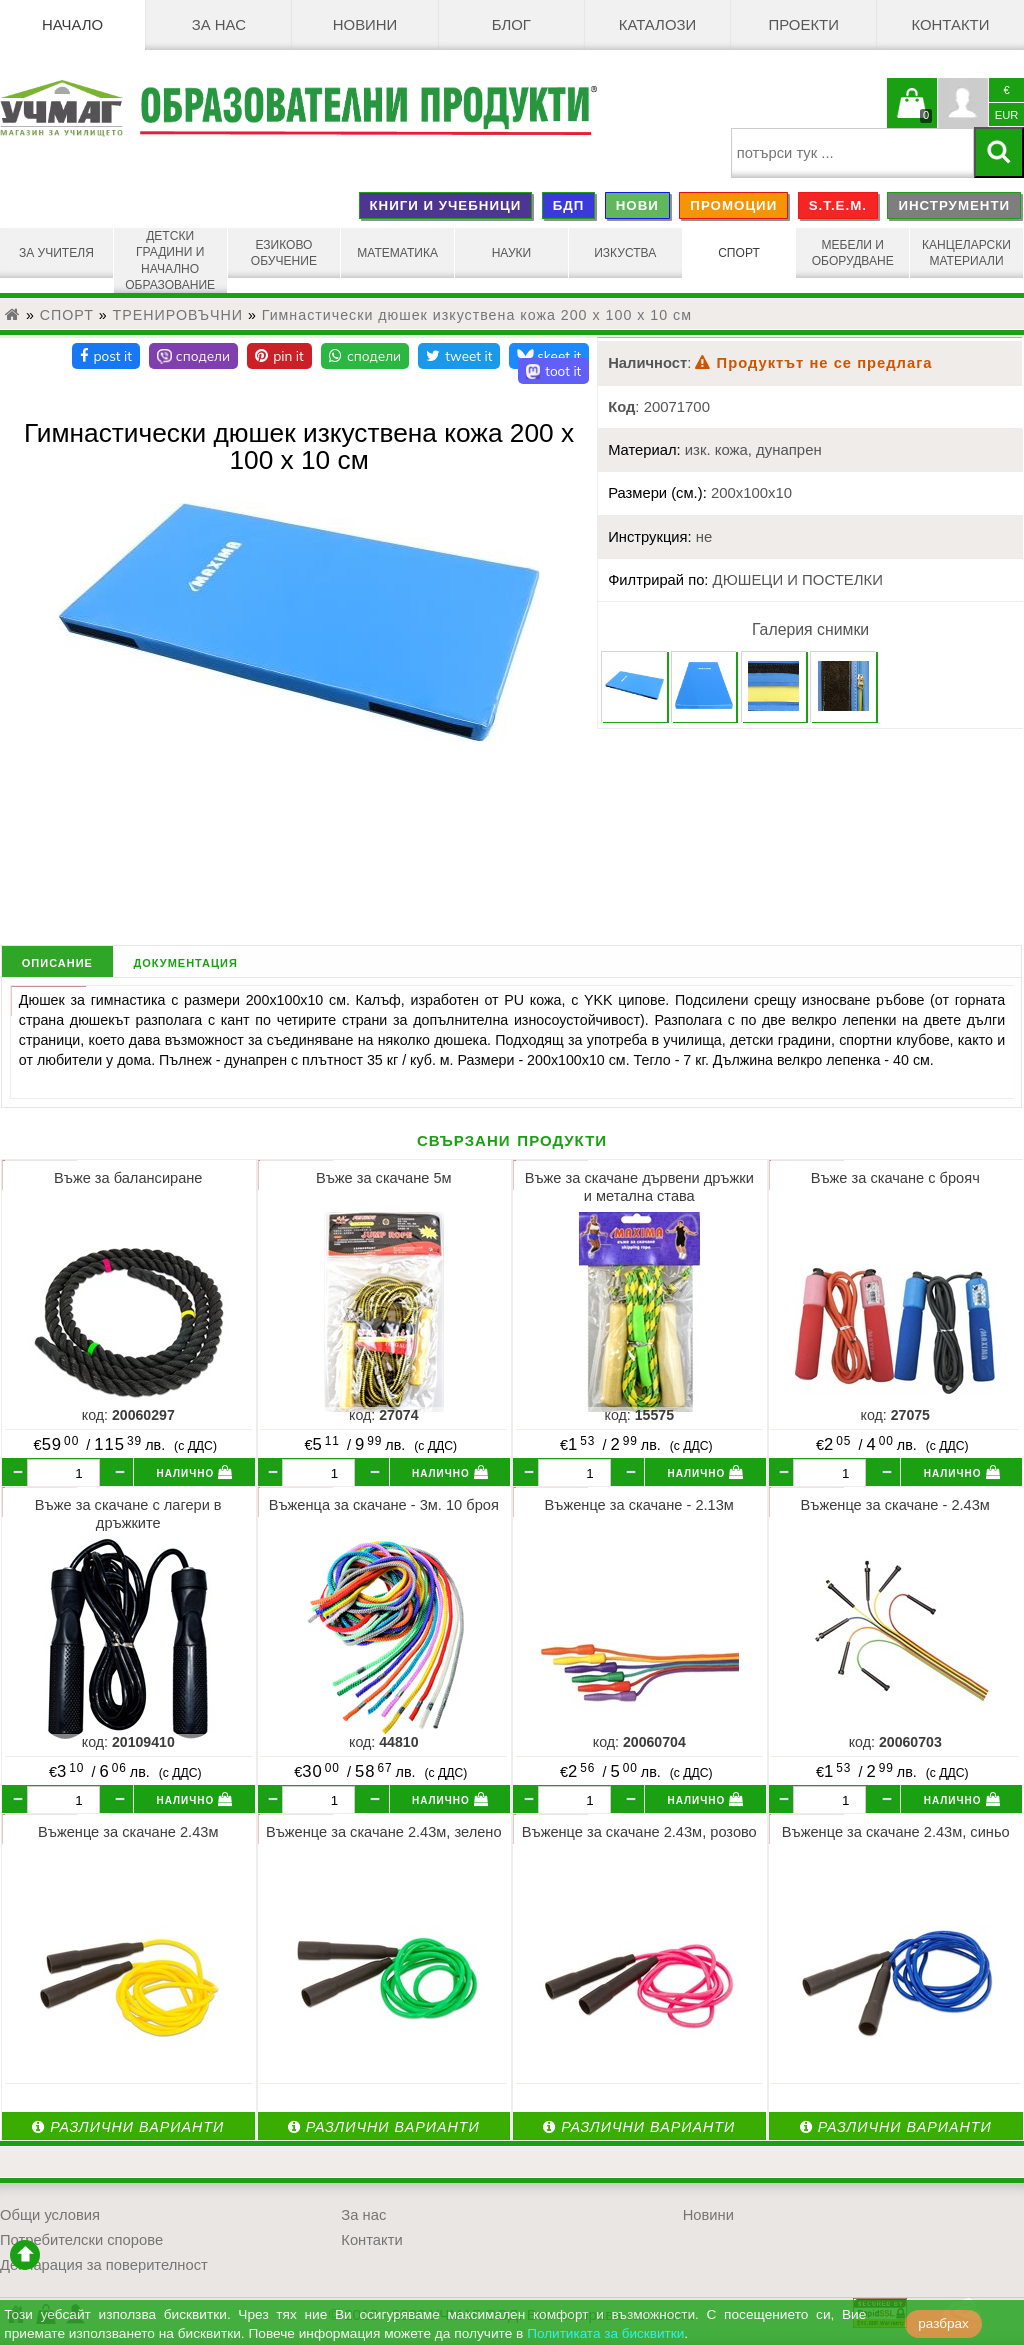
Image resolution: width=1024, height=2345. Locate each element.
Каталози (657, 25)
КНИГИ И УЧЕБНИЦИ (445, 205)
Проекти (804, 25)
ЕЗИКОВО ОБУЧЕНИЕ (284, 253)
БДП (569, 205)
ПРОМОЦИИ (733, 205)
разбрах (943, 2323)
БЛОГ (511, 25)
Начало (72, 25)
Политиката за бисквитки (605, 2333)
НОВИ (637, 205)
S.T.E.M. (838, 205)
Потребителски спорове (81, 2240)
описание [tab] (57, 961)
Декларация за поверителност (104, 2265)
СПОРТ (739, 253)
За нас (219, 25)
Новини (365, 25)
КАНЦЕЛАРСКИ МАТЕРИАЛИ (966, 253)
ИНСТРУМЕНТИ (954, 205)
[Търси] (999, 152)
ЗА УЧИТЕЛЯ (56, 253)
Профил (963, 103)
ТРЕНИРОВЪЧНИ (178, 315)
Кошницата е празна (912, 115)
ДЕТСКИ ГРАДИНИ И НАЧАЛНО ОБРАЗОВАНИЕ (170, 260)
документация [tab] (185, 961)
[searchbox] (852, 153)
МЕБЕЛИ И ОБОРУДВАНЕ (853, 253)
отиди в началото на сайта (25, 2255)
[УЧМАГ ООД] (69, 108)
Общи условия (50, 2215)
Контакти (950, 25)
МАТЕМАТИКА (397, 253)
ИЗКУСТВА (625, 253)
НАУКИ (512, 253)
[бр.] (63, 1473)
